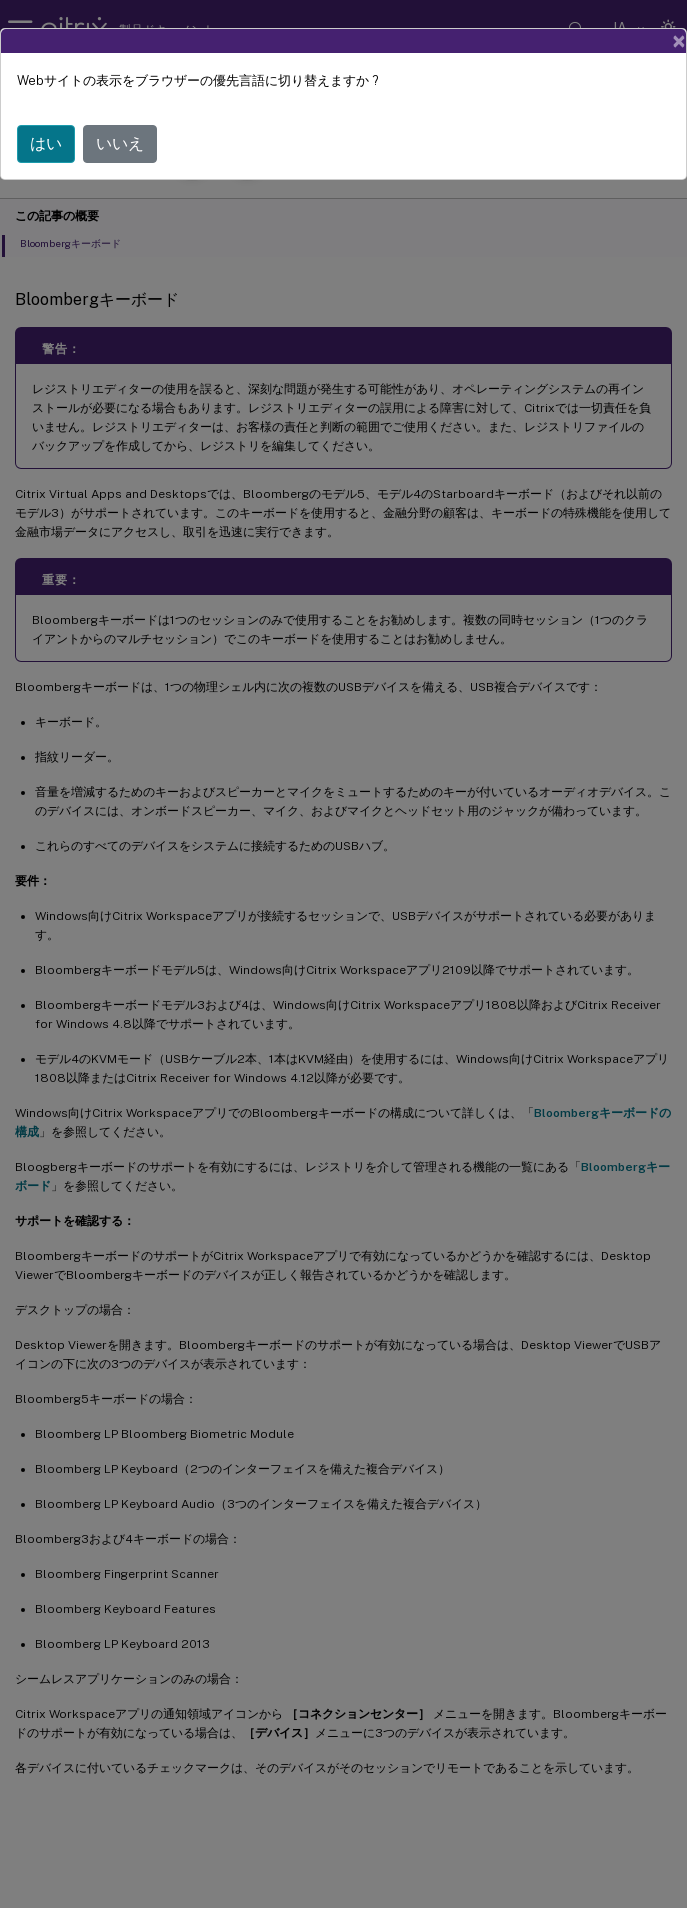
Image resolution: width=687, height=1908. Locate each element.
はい (46, 143)
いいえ (120, 143)
